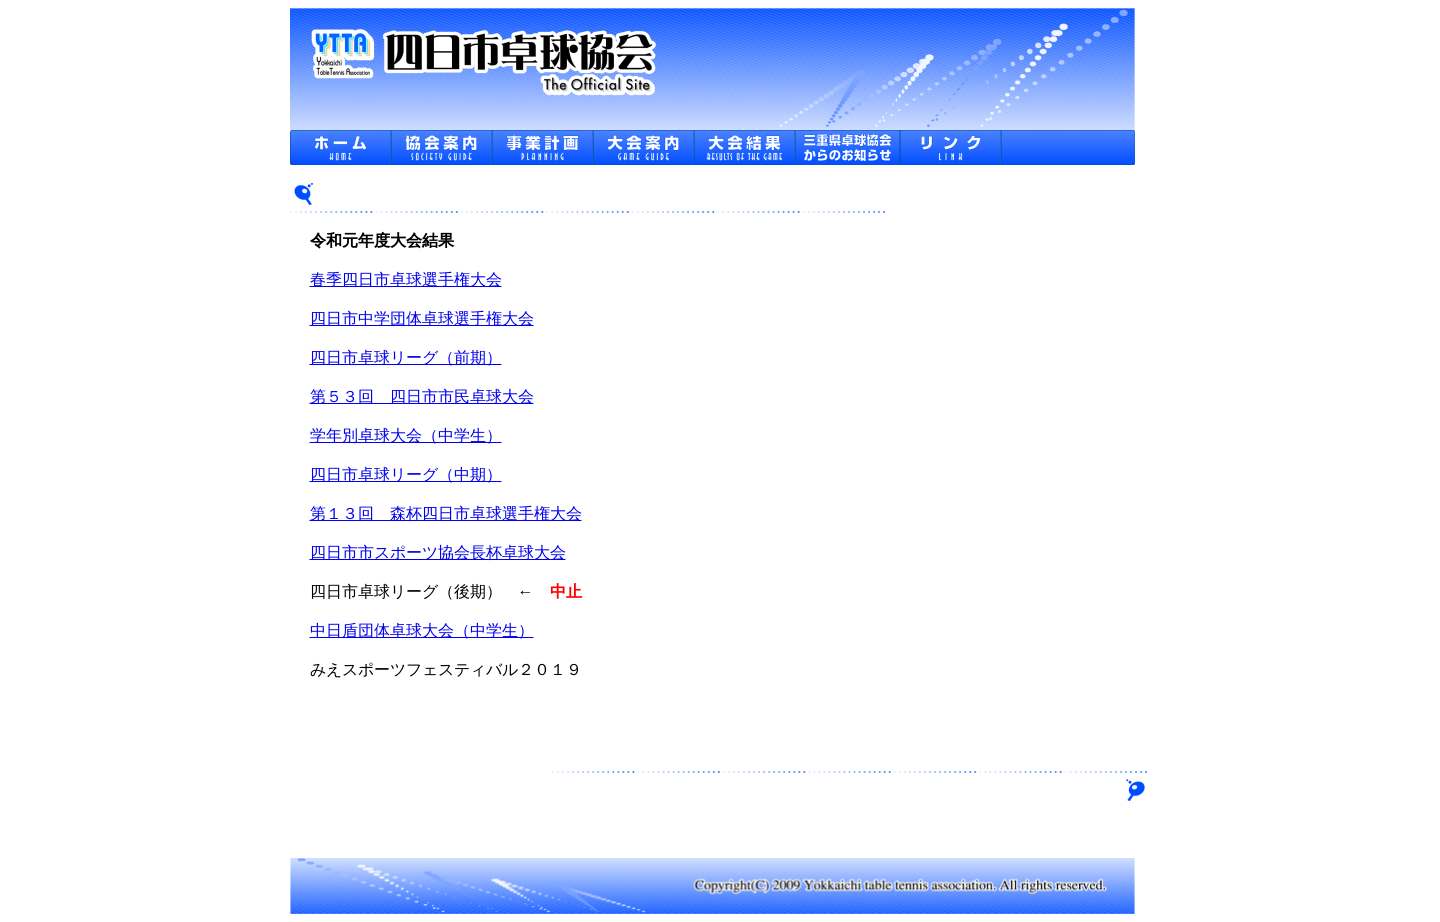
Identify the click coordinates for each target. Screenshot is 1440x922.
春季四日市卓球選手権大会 (406, 279)
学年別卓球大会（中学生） (406, 435)
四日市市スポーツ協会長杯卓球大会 (438, 552)
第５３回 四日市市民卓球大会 (422, 396)
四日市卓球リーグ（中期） (406, 474)
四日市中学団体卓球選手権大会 (422, 318)
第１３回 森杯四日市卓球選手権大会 (446, 513)
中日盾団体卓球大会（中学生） (422, 630)
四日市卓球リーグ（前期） (406, 357)
